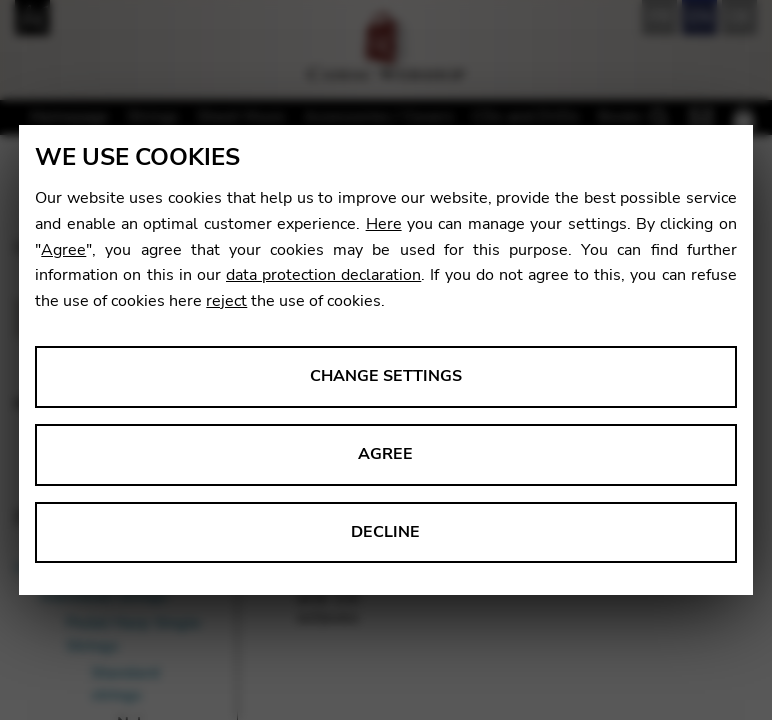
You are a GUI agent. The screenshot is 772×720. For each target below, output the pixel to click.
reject (226, 301)
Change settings (386, 376)
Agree (63, 250)
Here (384, 224)
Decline (385, 532)
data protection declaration (323, 275)
